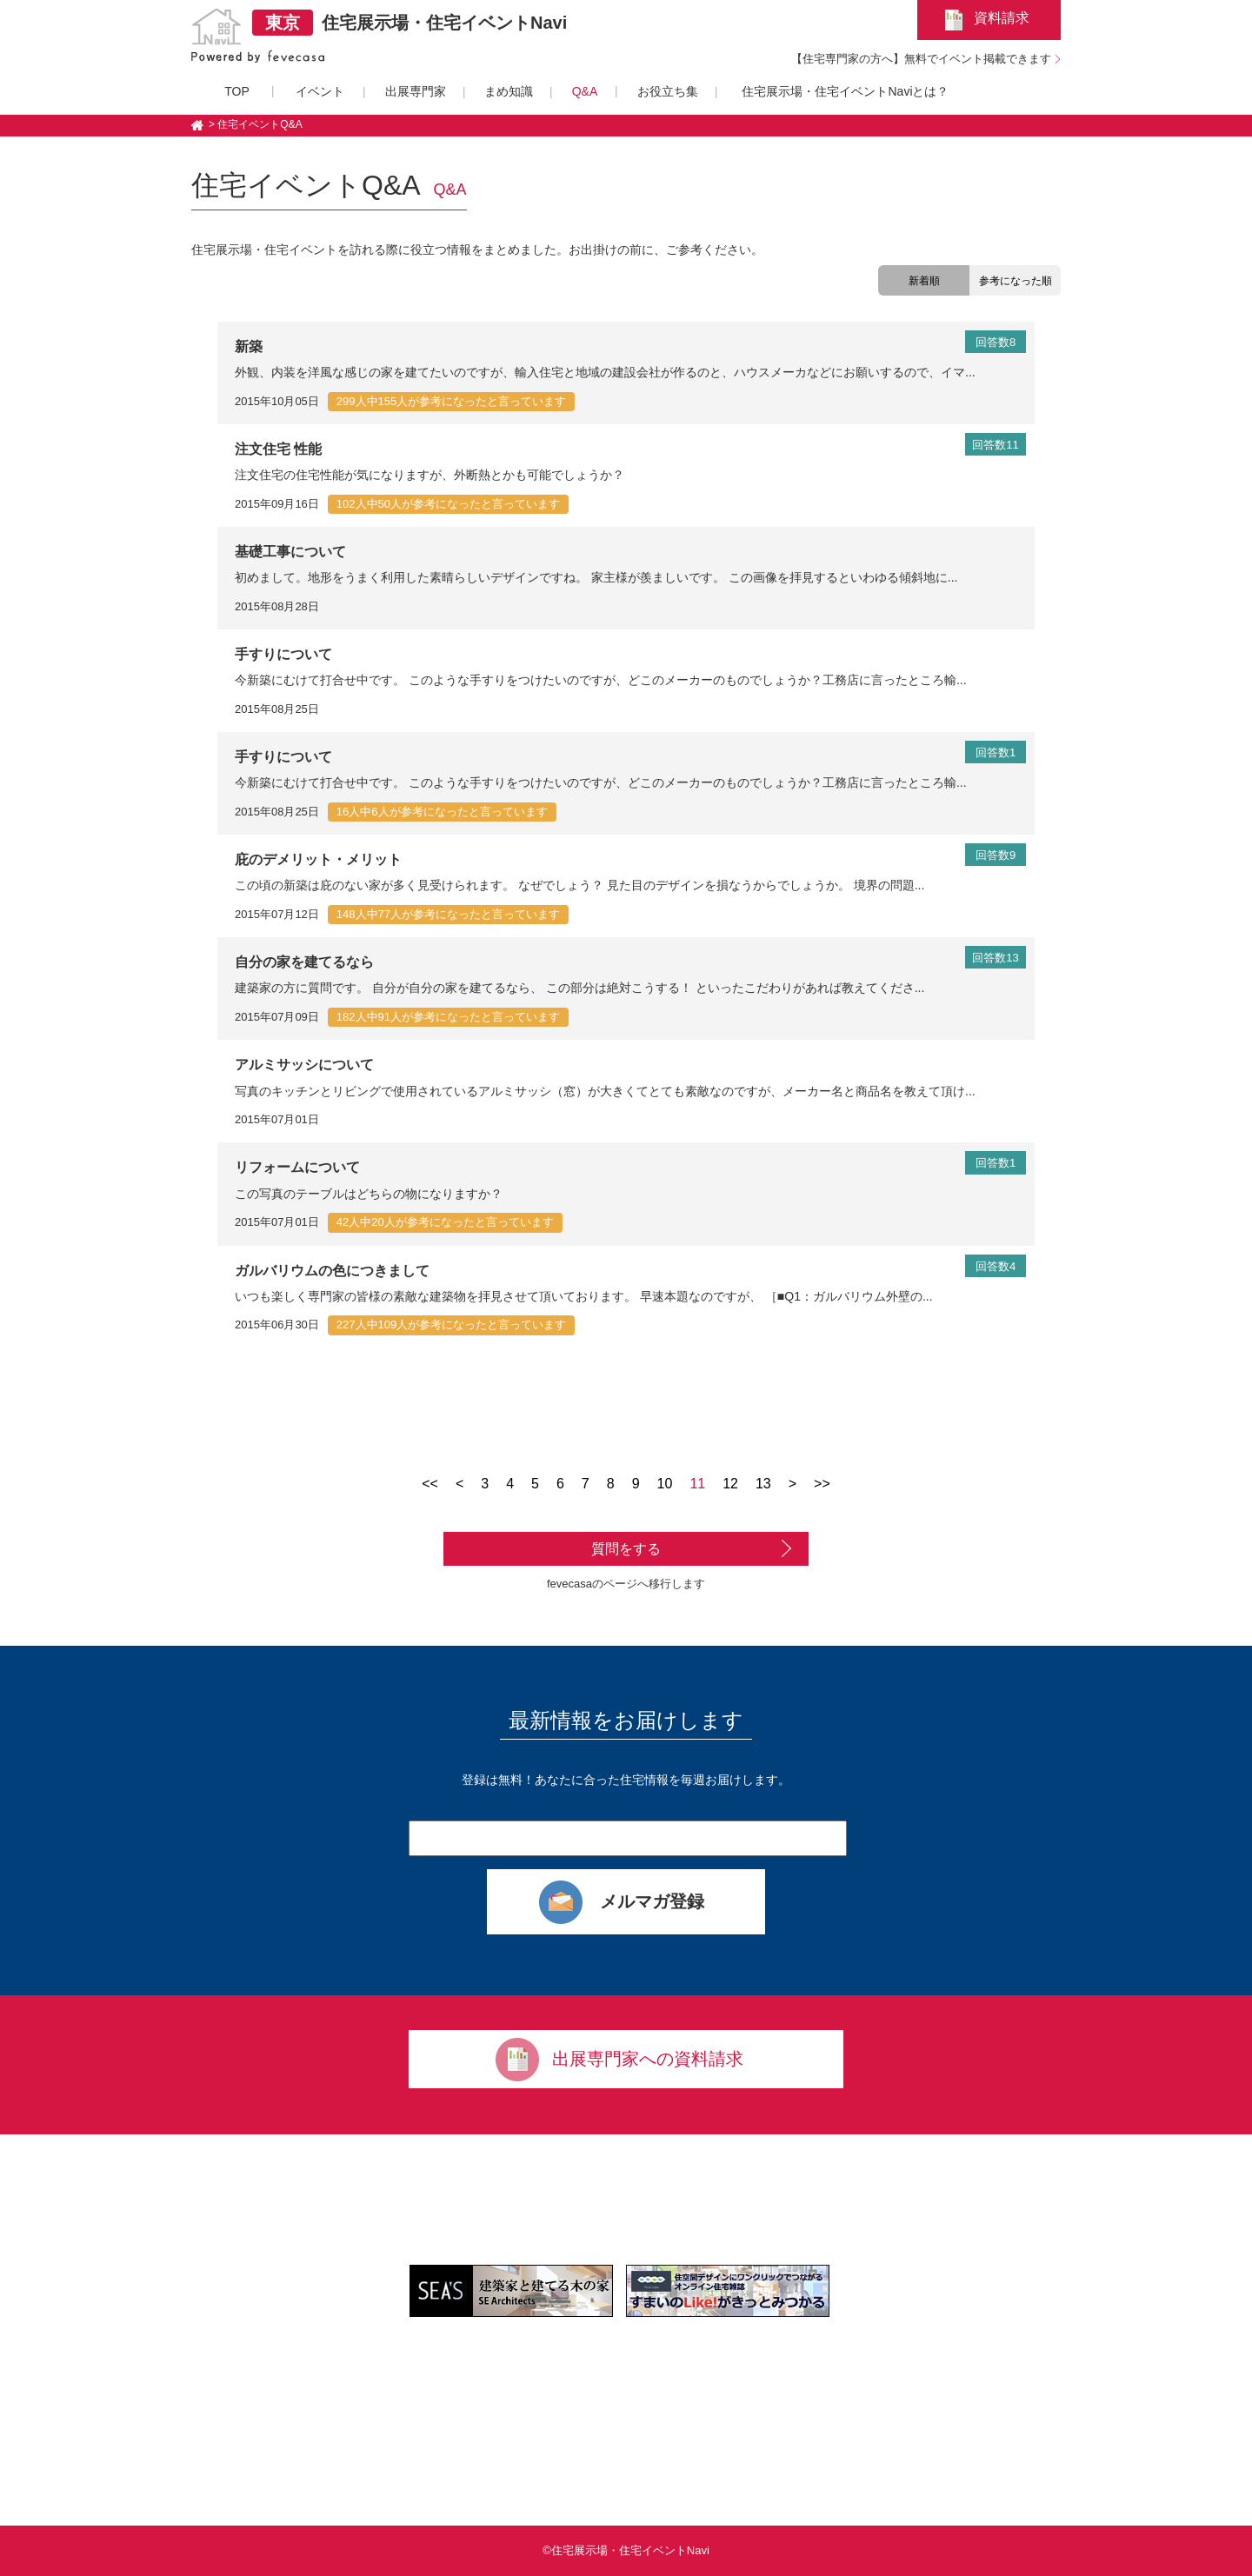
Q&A (585, 91)
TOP (237, 91)
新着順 (924, 281)
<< (430, 1483)
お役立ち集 (667, 91)
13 (763, 1483)
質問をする (626, 1548)
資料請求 (1001, 17)
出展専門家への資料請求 (647, 2058)
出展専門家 (415, 91)
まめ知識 (508, 91)
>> (822, 1483)
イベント (320, 91)
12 (730, 1483)
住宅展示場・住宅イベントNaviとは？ (845, 91)
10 (665, 1483)
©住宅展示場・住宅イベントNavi (626, 2550)
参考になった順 (1015, 281)
